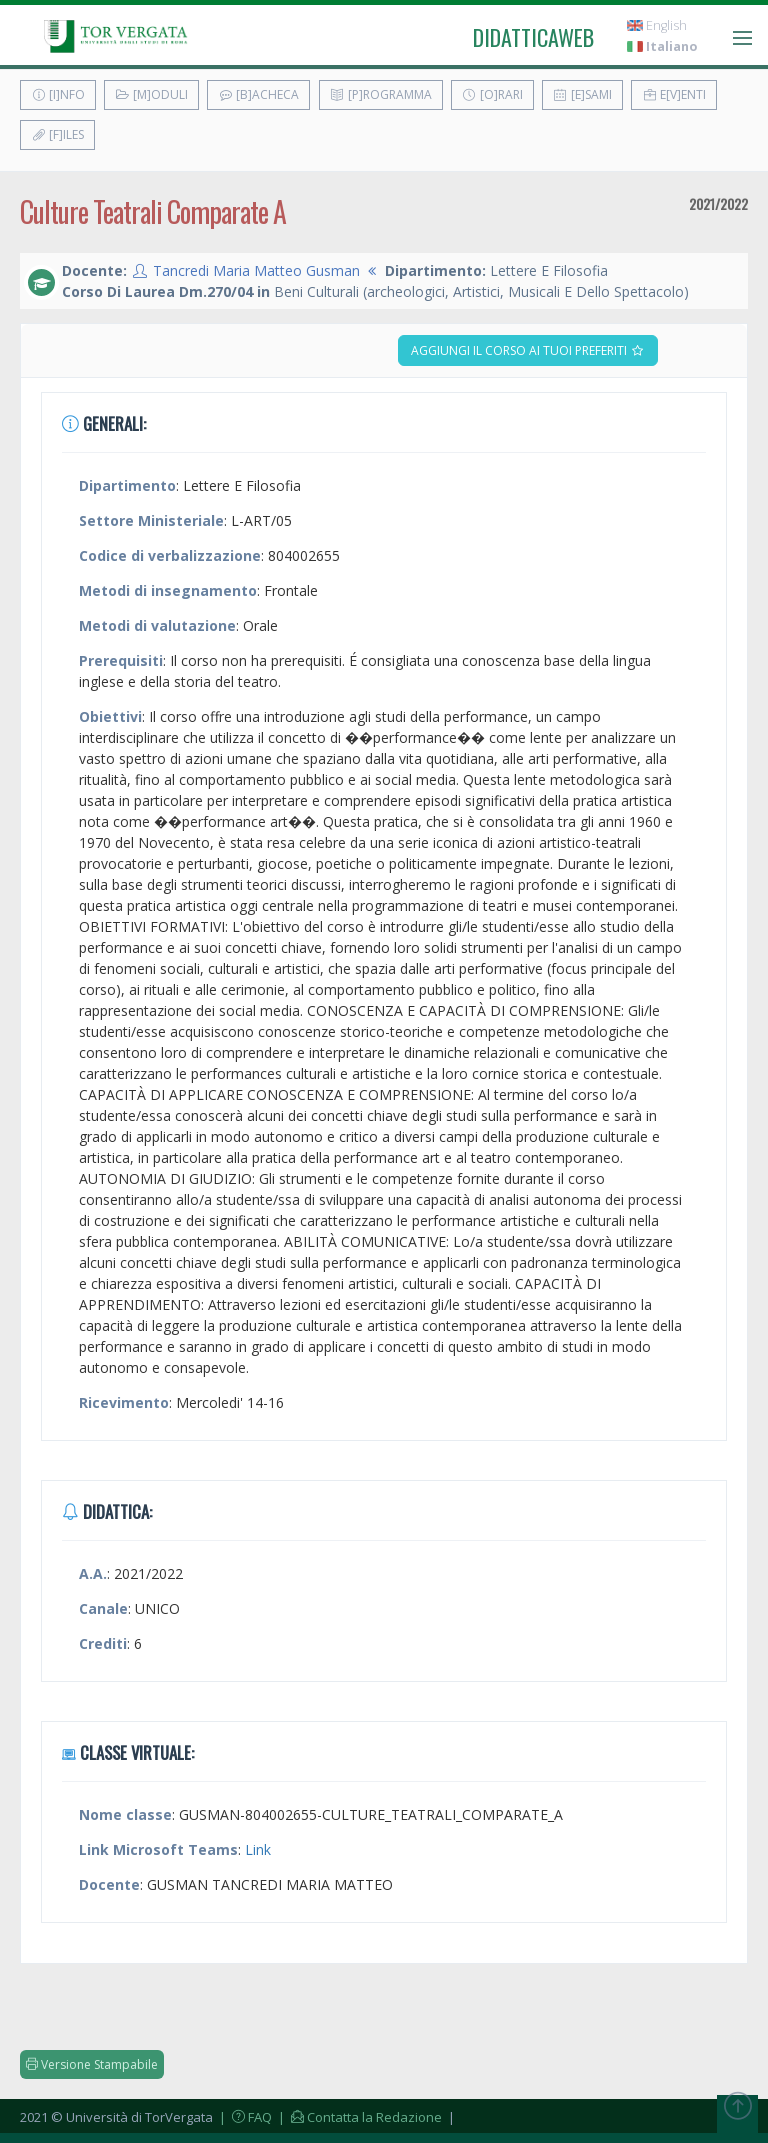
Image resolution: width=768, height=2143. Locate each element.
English (657, 25)
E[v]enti (674, 94)
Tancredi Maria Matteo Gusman (256, 270)
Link (258, 1849)
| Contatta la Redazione (358, 2117)
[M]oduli (151, 94)
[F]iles (57, 134)
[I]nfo (58, 94)
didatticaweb (533, 37)
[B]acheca (258, 94)
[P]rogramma (381, 94)
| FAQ (244, 2117)
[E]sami (582, 94)
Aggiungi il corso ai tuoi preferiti (528, 350)
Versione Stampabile (92, 2064)
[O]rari (492, 94)
